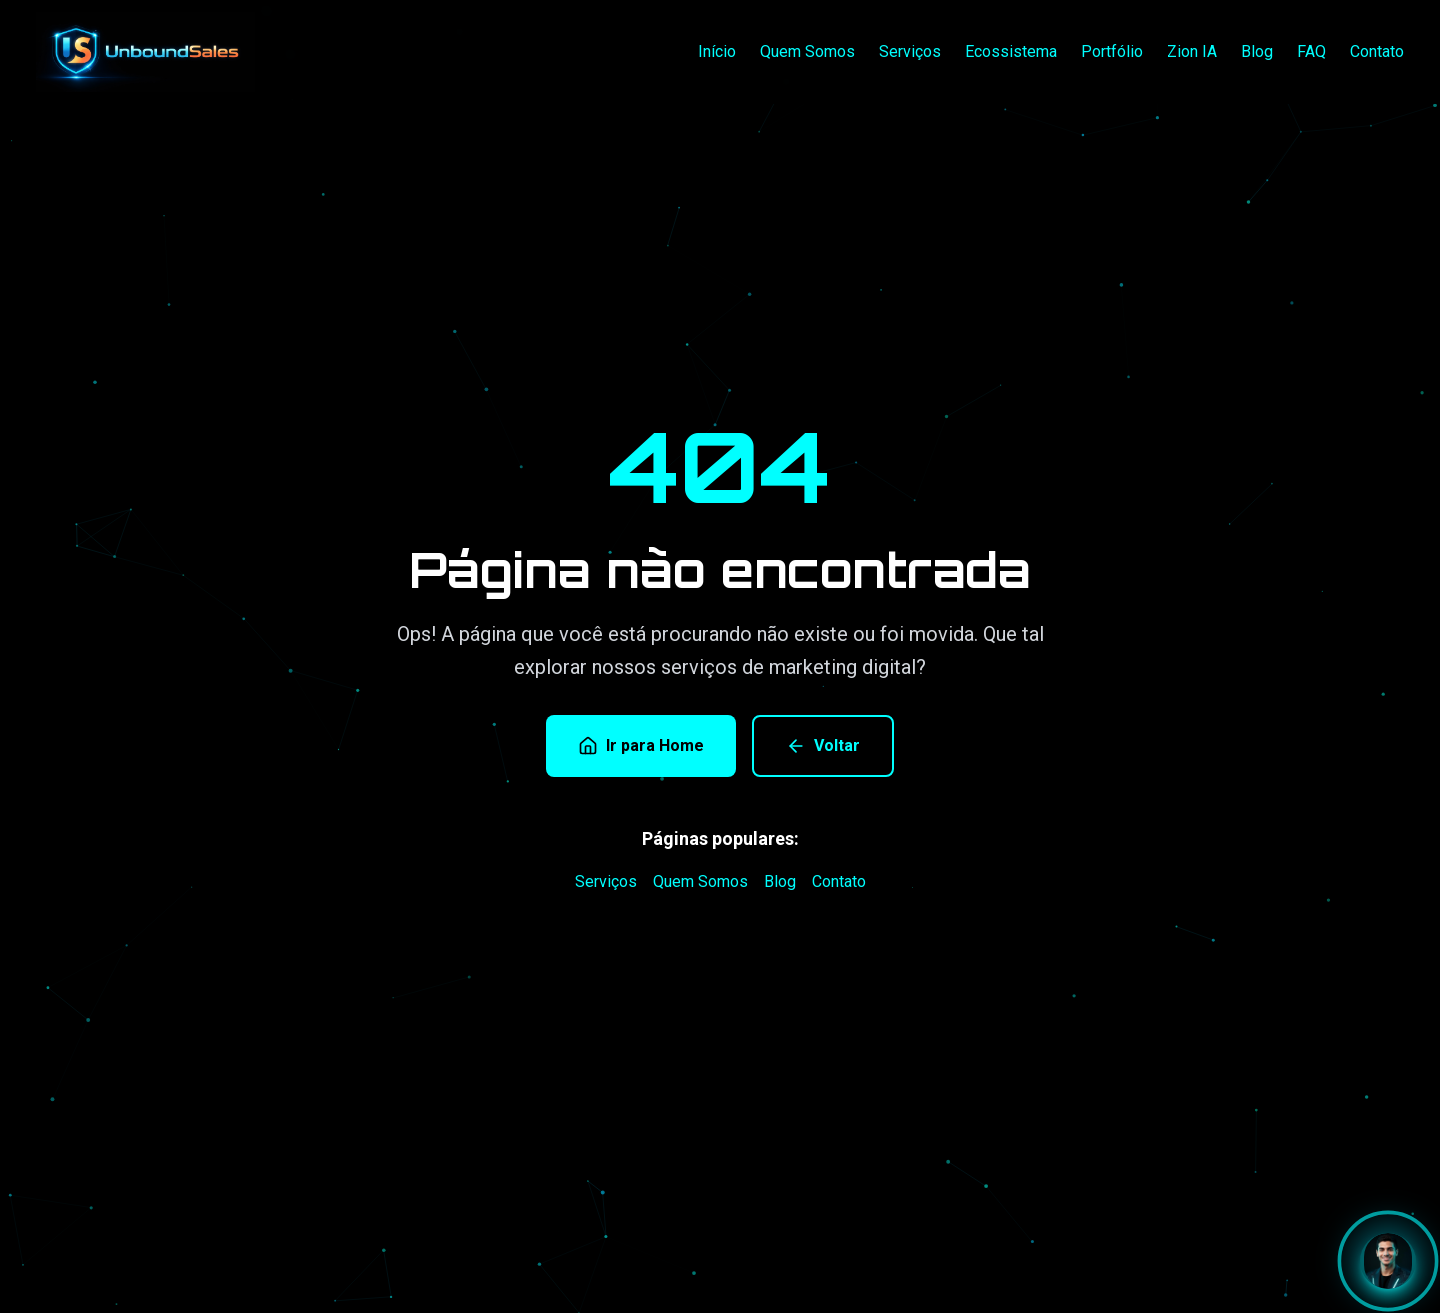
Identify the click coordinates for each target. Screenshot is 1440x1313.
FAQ (1311, 51)
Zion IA (1192, 51)
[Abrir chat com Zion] (1388, 1261)
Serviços (910, 51)
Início (717, 51)
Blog (1257, 51)
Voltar (823, 746)
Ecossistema (1011, 51)
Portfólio (1112, 51)
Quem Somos (807, 51)
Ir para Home (641, 746)
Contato (1377, 51)
